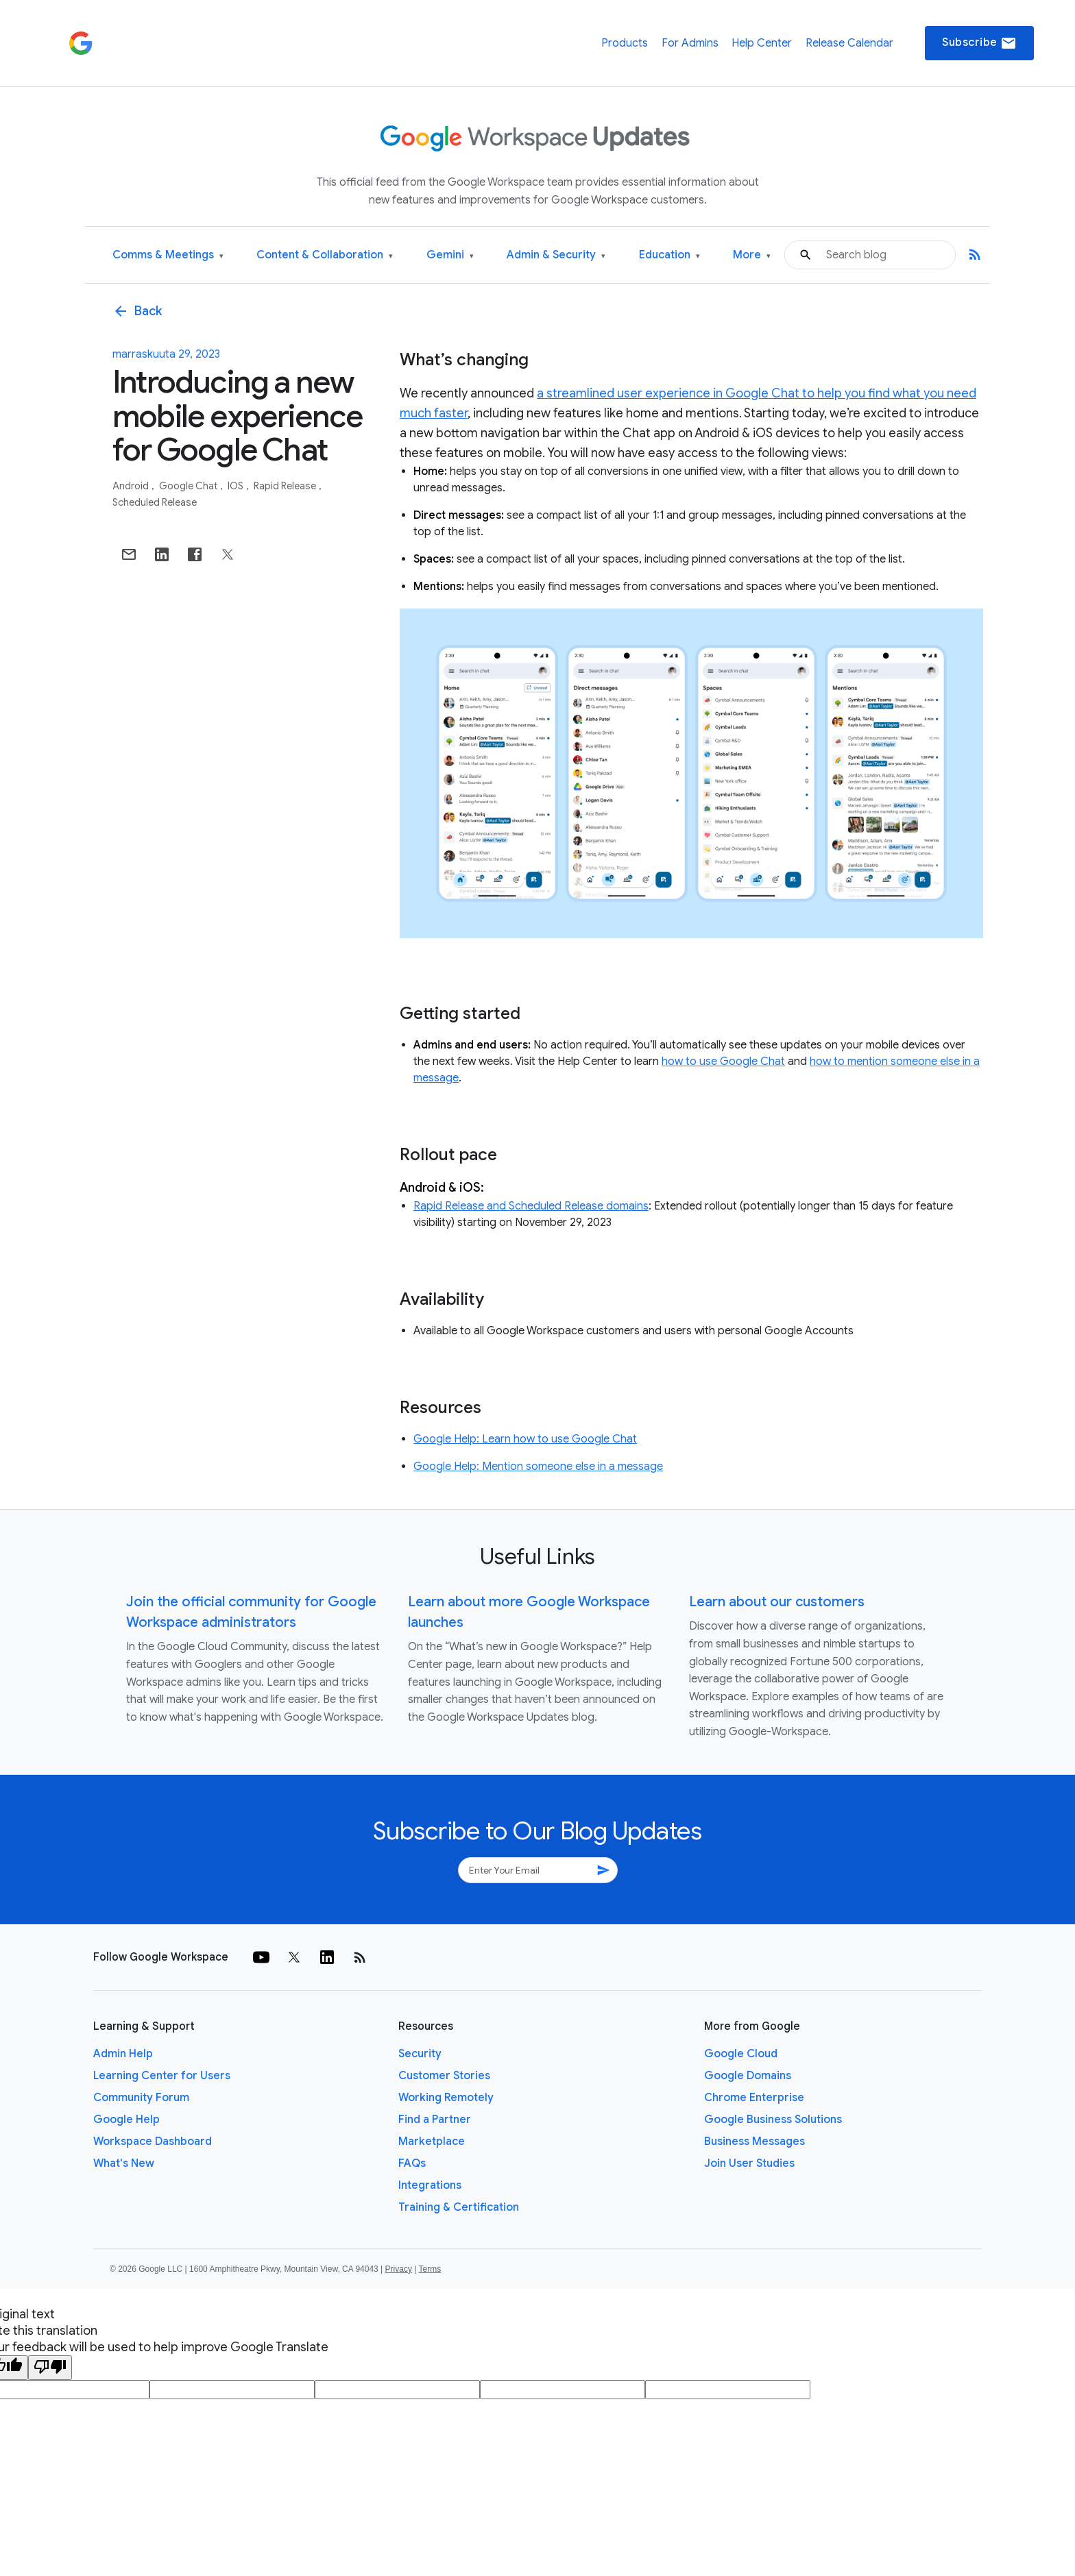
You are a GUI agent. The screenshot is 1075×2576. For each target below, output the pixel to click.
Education (669, 255)
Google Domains (747, 2076)
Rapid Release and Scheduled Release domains (531, 1206)
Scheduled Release (154, 502)
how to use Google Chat (723, 1061)
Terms (429, 2269)
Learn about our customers (777, 1601)
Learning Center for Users (161, 2076)
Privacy (398, 2269)
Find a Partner (434, 2119)
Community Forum (141, 2098)
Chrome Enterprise (754, 2098)
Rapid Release (286, 486)
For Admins (690, 43)
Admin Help (123, 2054)
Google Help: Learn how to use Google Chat (525, 1439)
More (752, 255)
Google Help (126, 2119)
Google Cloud (740, 2054)
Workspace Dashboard (152, 2141)
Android (131, 486)
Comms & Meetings (168, 255)
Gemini (450, 255)
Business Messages (754, 2141)
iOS (236, 486)
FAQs (412, 2163)
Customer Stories (444, 2076)
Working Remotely (446, 2098)
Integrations (429, 2185)
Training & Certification (458, 2207)
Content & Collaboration (324, 255)
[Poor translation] (50, 2367)
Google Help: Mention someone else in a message (538, 1466)
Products (624, 43)
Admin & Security (556, 255)
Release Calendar (849, 43)
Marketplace (431, 2141)
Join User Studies (749, 2163)
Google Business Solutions (773, 2119)
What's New (123, 2163)
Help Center (762, 43)
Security (420, 2054)
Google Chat (189, 486)
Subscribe (979, 43)
